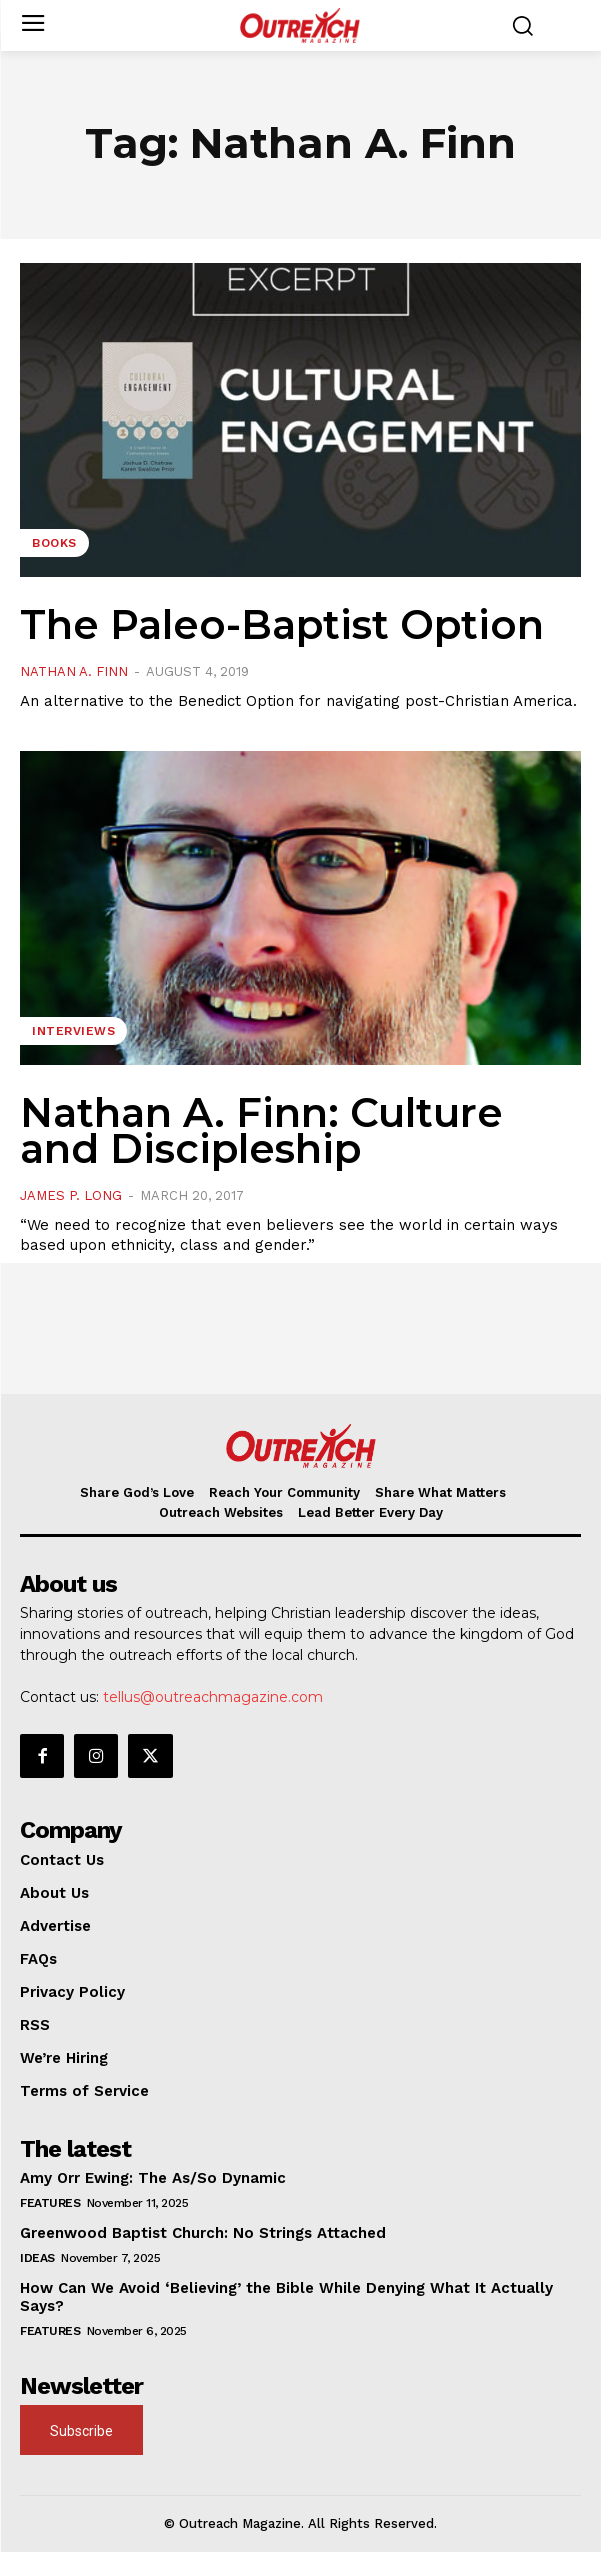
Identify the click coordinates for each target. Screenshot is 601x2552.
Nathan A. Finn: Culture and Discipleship (261, 1130)
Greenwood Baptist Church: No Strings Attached (203, 2233)
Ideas (37, 2258)
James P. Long (71, 1195)
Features (50, 2203)
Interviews (73, 1031)
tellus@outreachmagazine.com (213, 1697)
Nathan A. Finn (74, 671)
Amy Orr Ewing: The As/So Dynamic (153, 2178)
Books (54, 543)
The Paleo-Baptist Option (282, 624)
